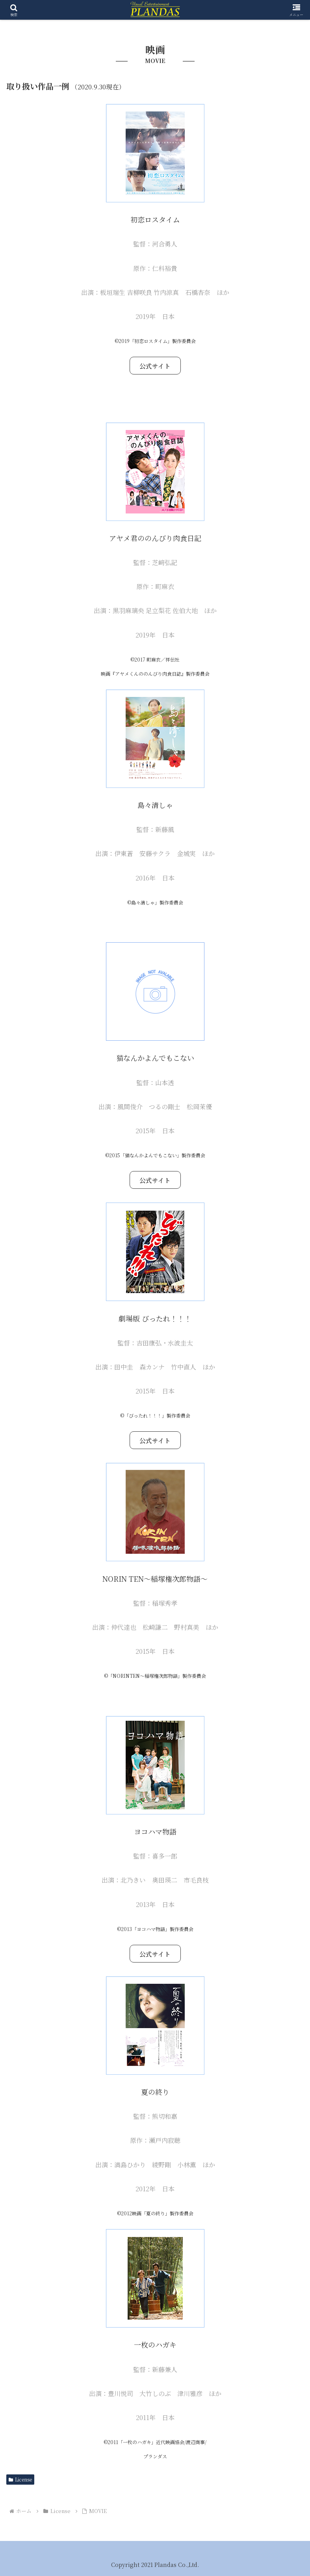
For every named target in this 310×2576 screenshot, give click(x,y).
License (20, 2479)
